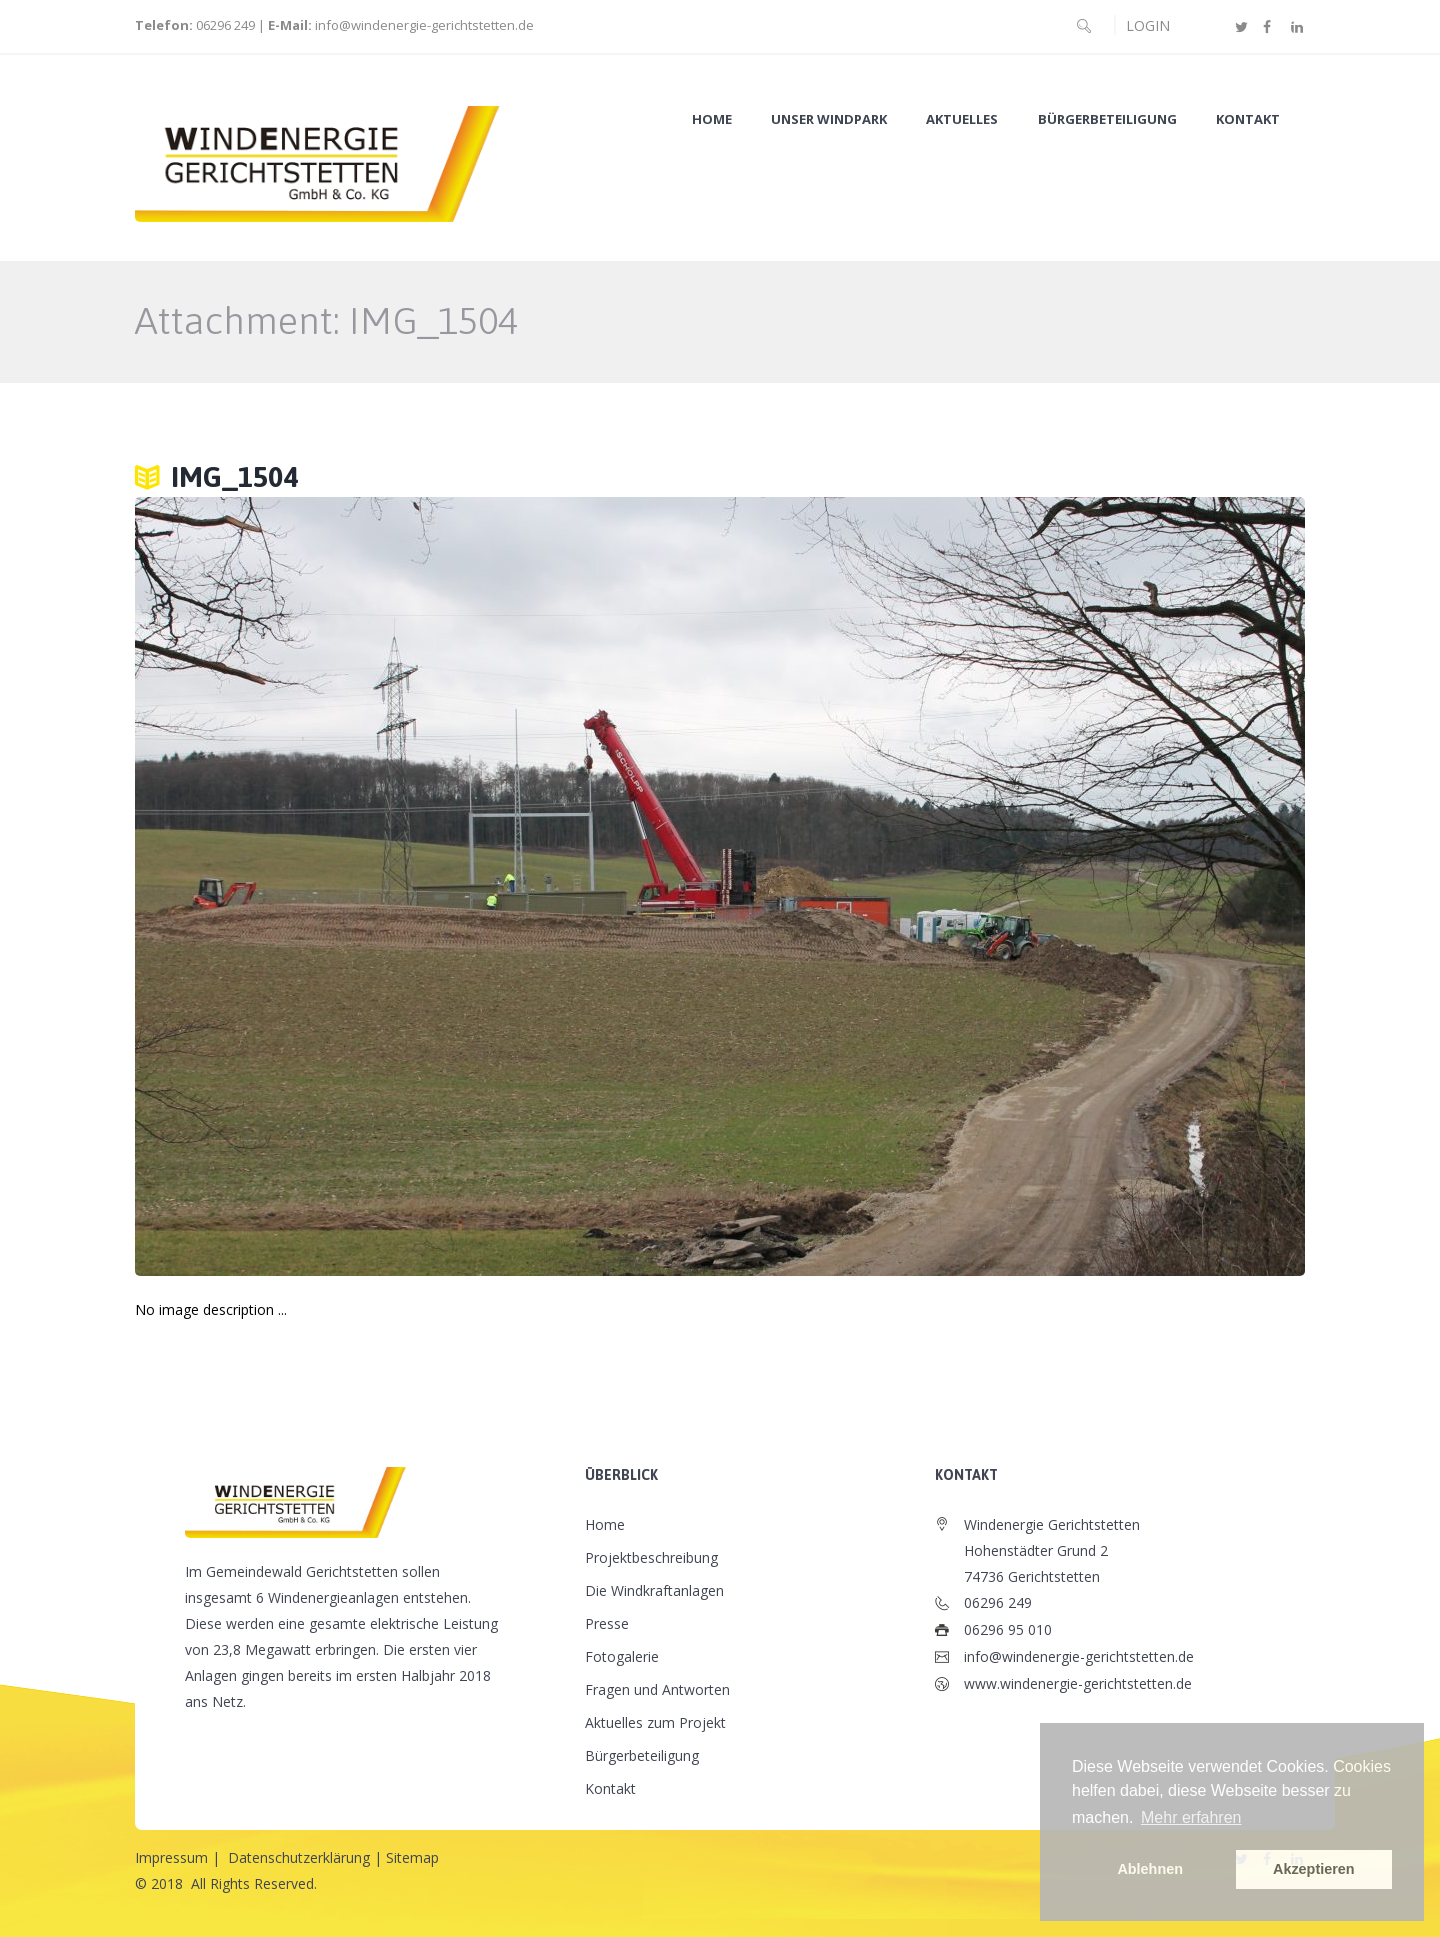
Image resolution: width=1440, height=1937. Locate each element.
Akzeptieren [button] (1314, 1869)
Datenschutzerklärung (299, 1857)
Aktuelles (962, 119)
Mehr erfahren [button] (1191, 1817)
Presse (607, 1623)
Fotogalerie (622, 1656)
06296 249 (224, 25)
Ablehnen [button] (1150, 1869)
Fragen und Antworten (657, 1689)
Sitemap (412, 1857)
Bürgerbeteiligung (1107, 119)
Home (712, 119)
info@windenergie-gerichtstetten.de (424, 25)
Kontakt (1248, 119)
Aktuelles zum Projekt (655, 1722)
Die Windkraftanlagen (654, 1590)
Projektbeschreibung (651, 1557)
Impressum (171, 1857)
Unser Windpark (829, 119)
